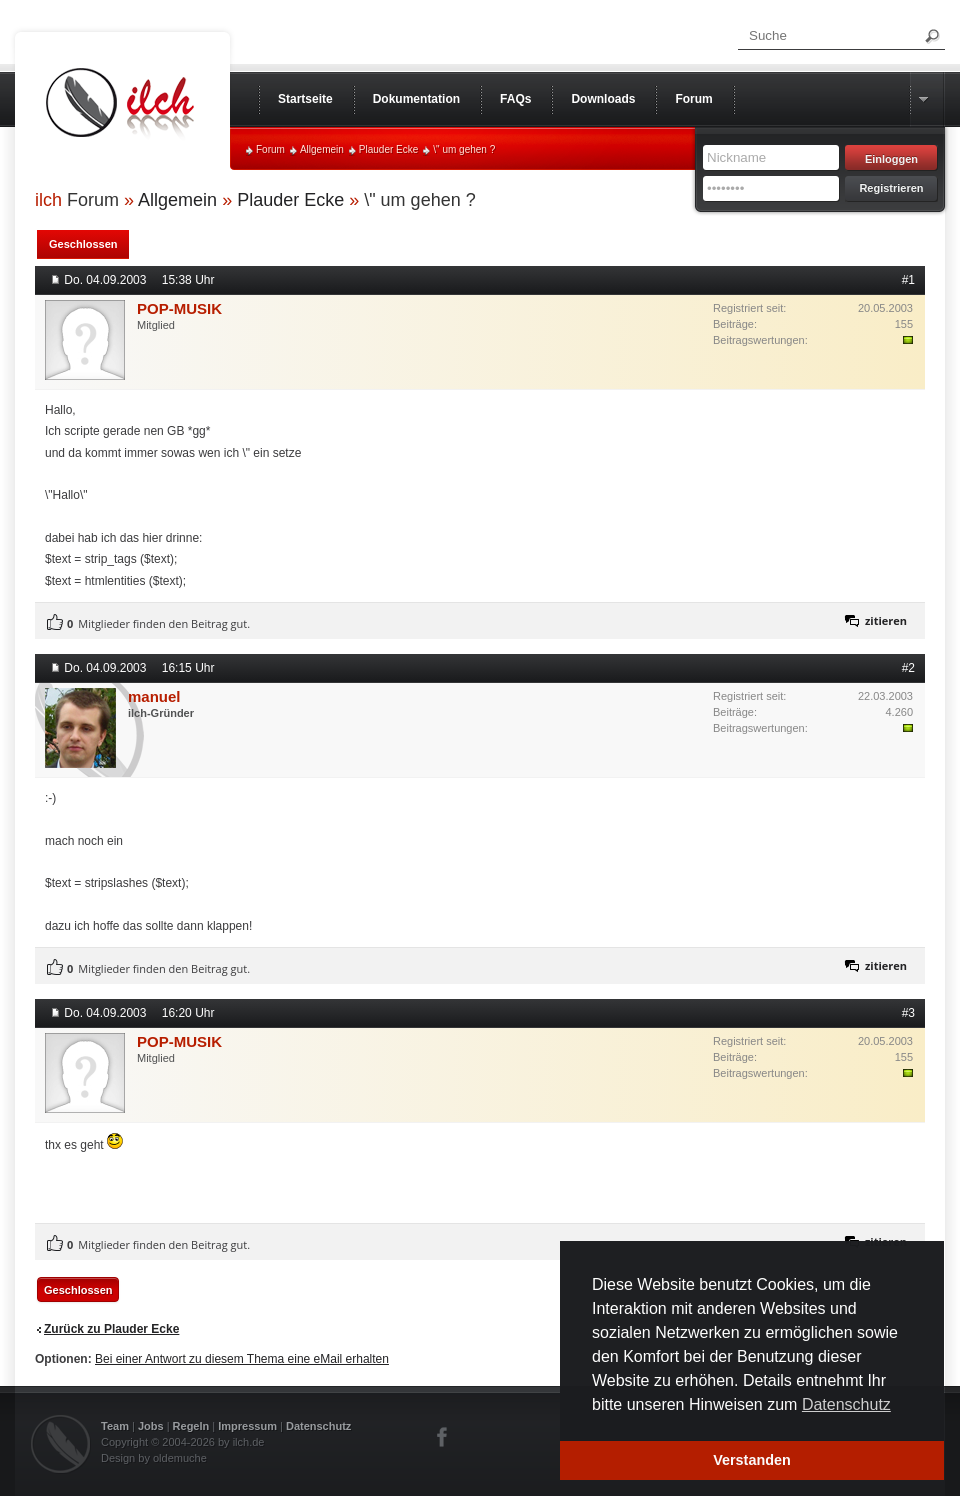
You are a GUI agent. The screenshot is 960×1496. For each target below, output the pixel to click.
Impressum (247, 1426)
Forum (270, 149)
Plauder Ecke (388, 149)
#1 (908, 280)
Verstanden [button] (752, 1460)
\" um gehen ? (464, 149)
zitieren (886, 620)
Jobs (151, 1426)
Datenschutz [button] (846, 1404)
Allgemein (322, 149)
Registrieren (891, 188)
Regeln (191, 1426)
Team (115, 1426)
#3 (908, 1013)
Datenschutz (318, 1426)
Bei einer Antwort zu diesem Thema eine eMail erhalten (242, 1359)
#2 (908, 668)
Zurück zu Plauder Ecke (111, 1329)
